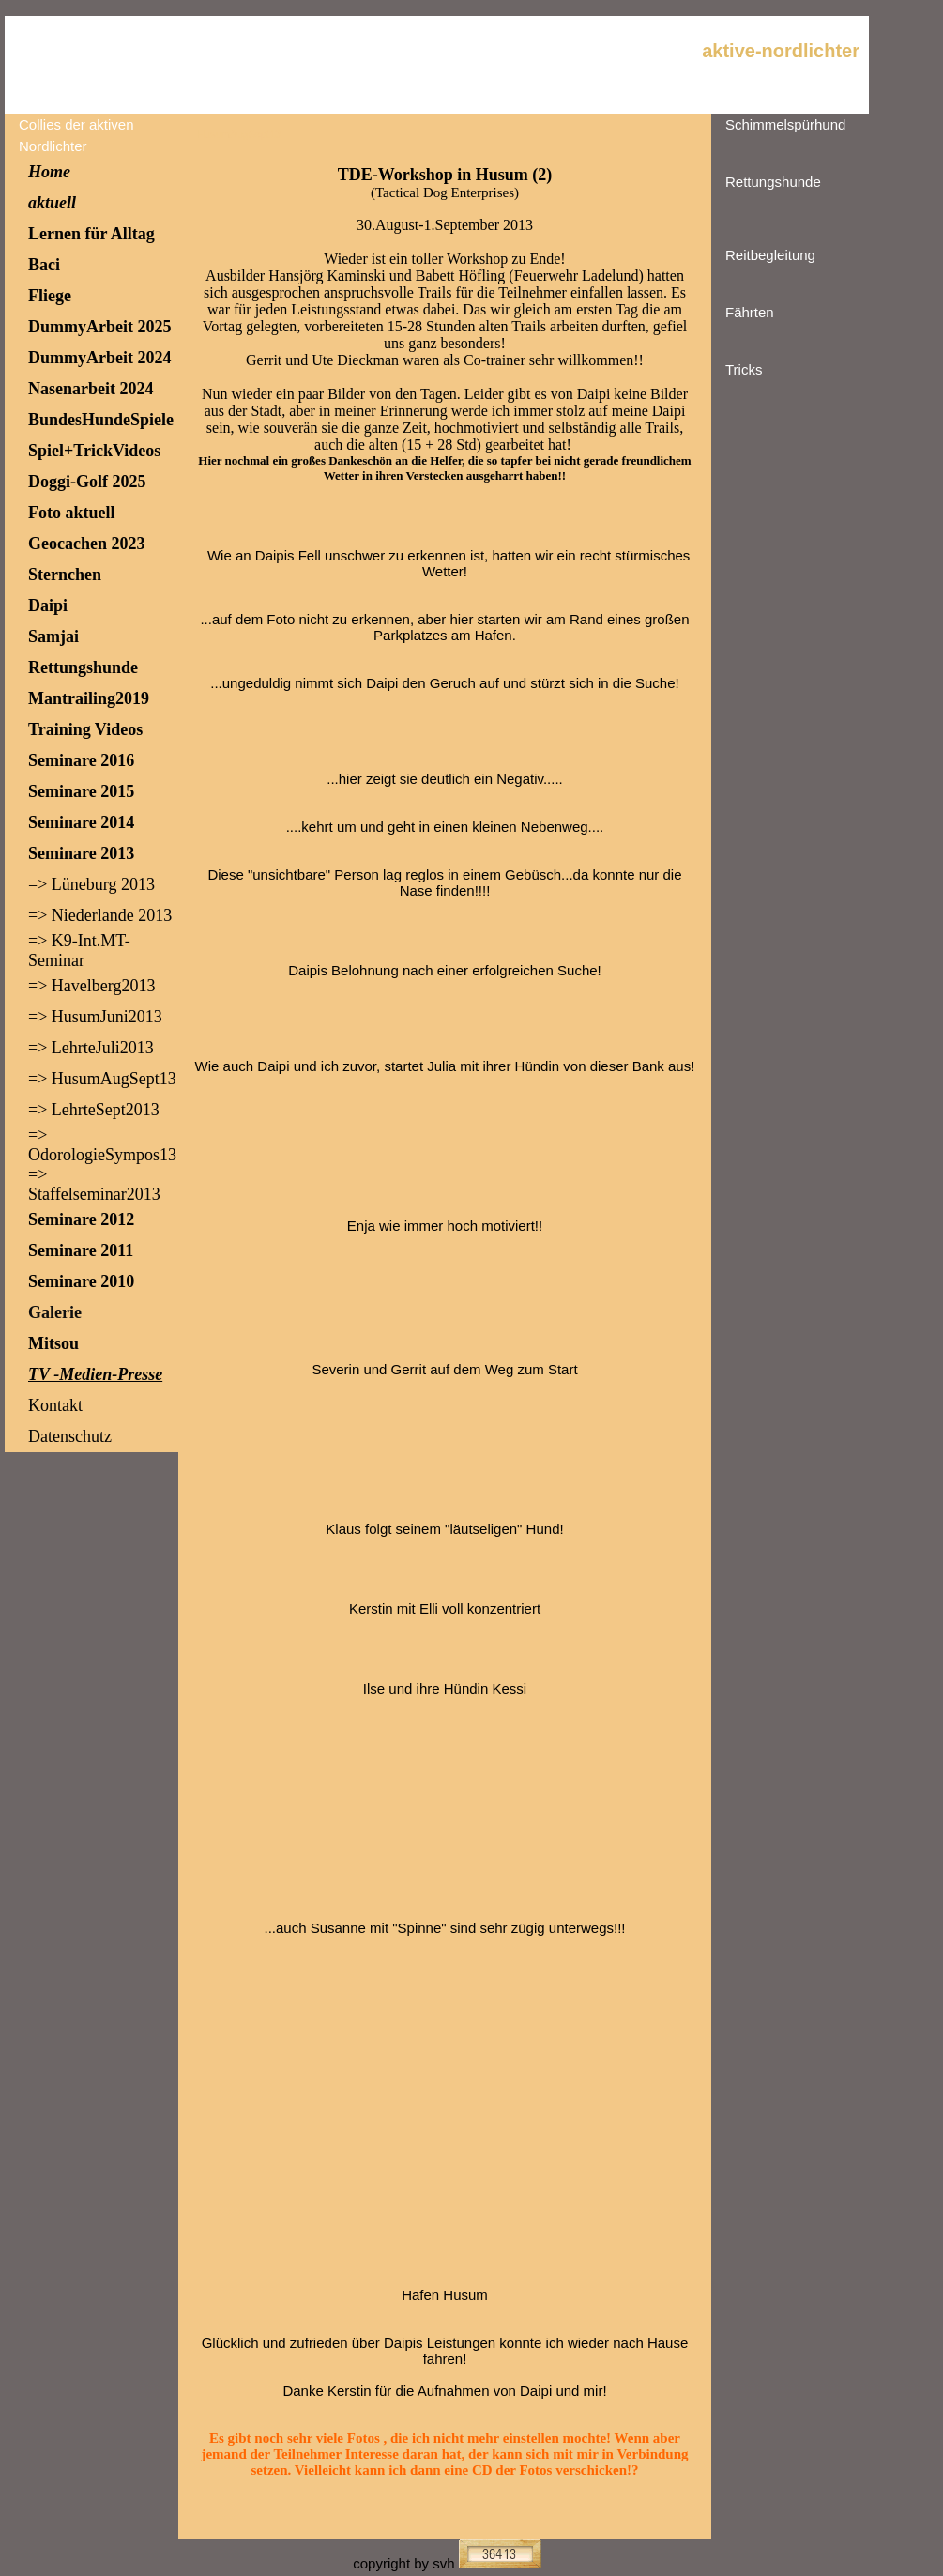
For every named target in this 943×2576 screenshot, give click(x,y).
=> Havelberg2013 (91, 985)
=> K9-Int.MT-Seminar (79, 950)
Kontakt (55, 1405)
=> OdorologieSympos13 (102, 1145)
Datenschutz (70, 1436)
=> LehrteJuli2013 (91, 1047)
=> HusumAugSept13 (102, 1078)
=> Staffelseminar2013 (94, 1184)
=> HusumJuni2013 (95, 1016)
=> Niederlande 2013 (100, 915)
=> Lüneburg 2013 (91, 884)
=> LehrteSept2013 (94, 1109)
